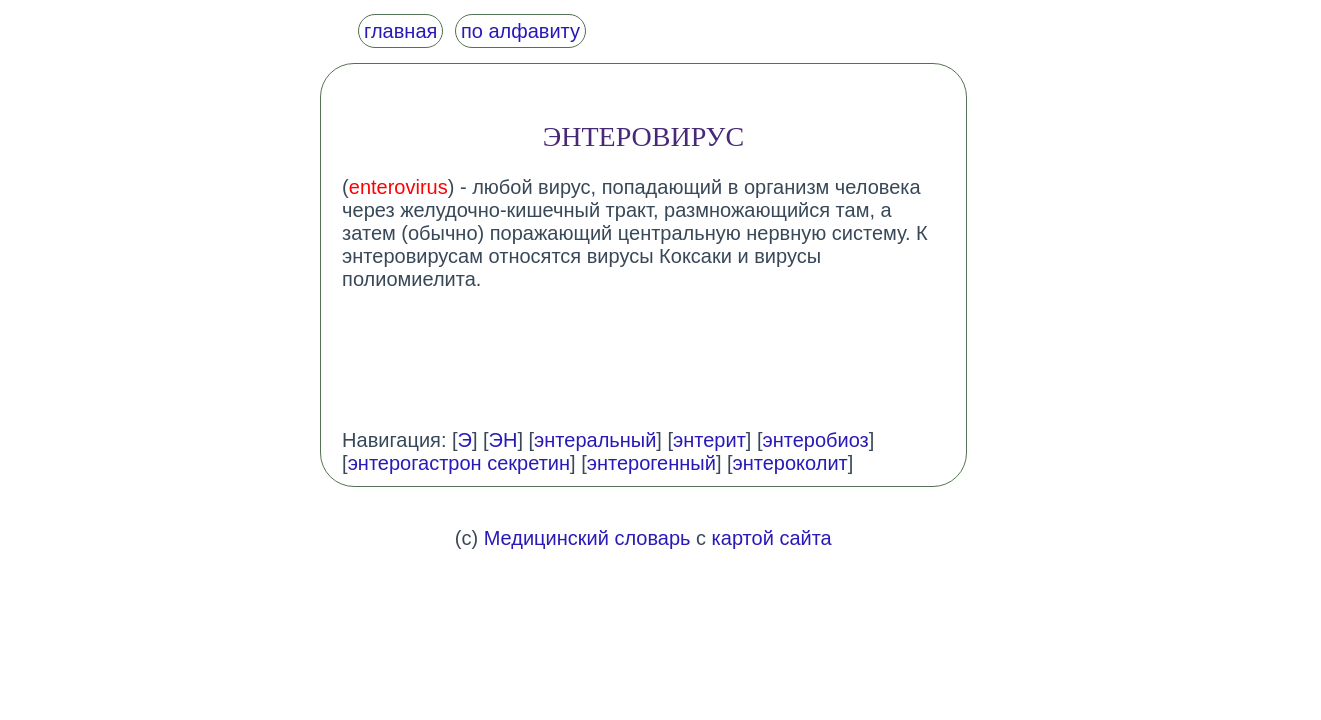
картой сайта (772, 538)
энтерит (709, 440)
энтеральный (595, 440)
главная (400, 31)
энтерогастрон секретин (459, 463)
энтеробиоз (815, 440)
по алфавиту (520, 31)
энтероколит (790, 463)
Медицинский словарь (587, 538)
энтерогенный (651, 463)
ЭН (503, 440)
